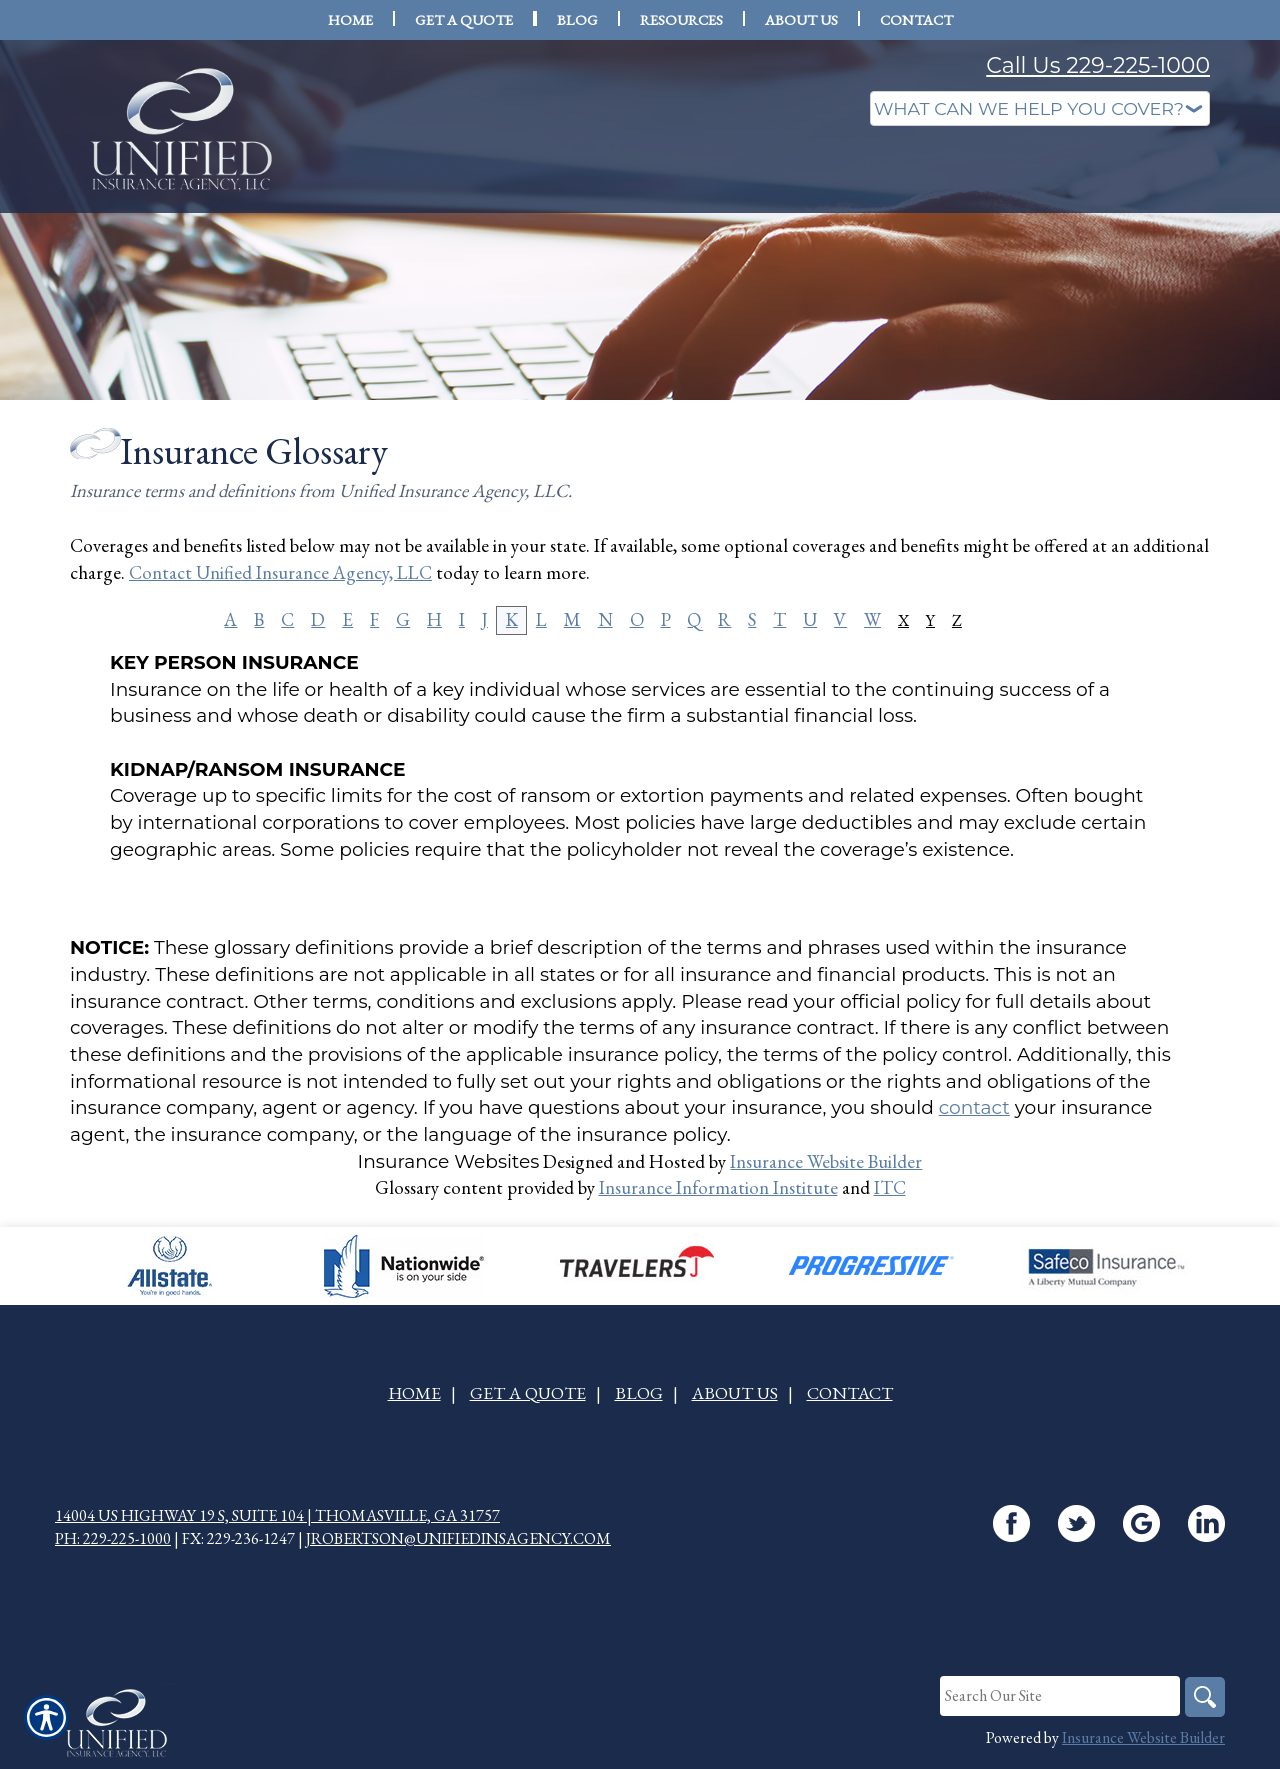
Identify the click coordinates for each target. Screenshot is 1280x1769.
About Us (735, 1392)
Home (414, 1392)
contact (974, 1107)
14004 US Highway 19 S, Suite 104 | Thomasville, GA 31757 (277, 1515)
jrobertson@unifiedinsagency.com (458, 1538)
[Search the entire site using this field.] (1060, 1696)
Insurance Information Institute (718, 1187)
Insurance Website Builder (826, 1161)
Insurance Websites (449, 1161)
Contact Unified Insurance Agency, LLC (280, 572)
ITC (890, 1187)
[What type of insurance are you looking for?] (1040, 108)
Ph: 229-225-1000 (113, 1538)
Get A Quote (528, 1392)
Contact (850, 1392)
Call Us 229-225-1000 (1098, 65)
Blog (639, 1392)
